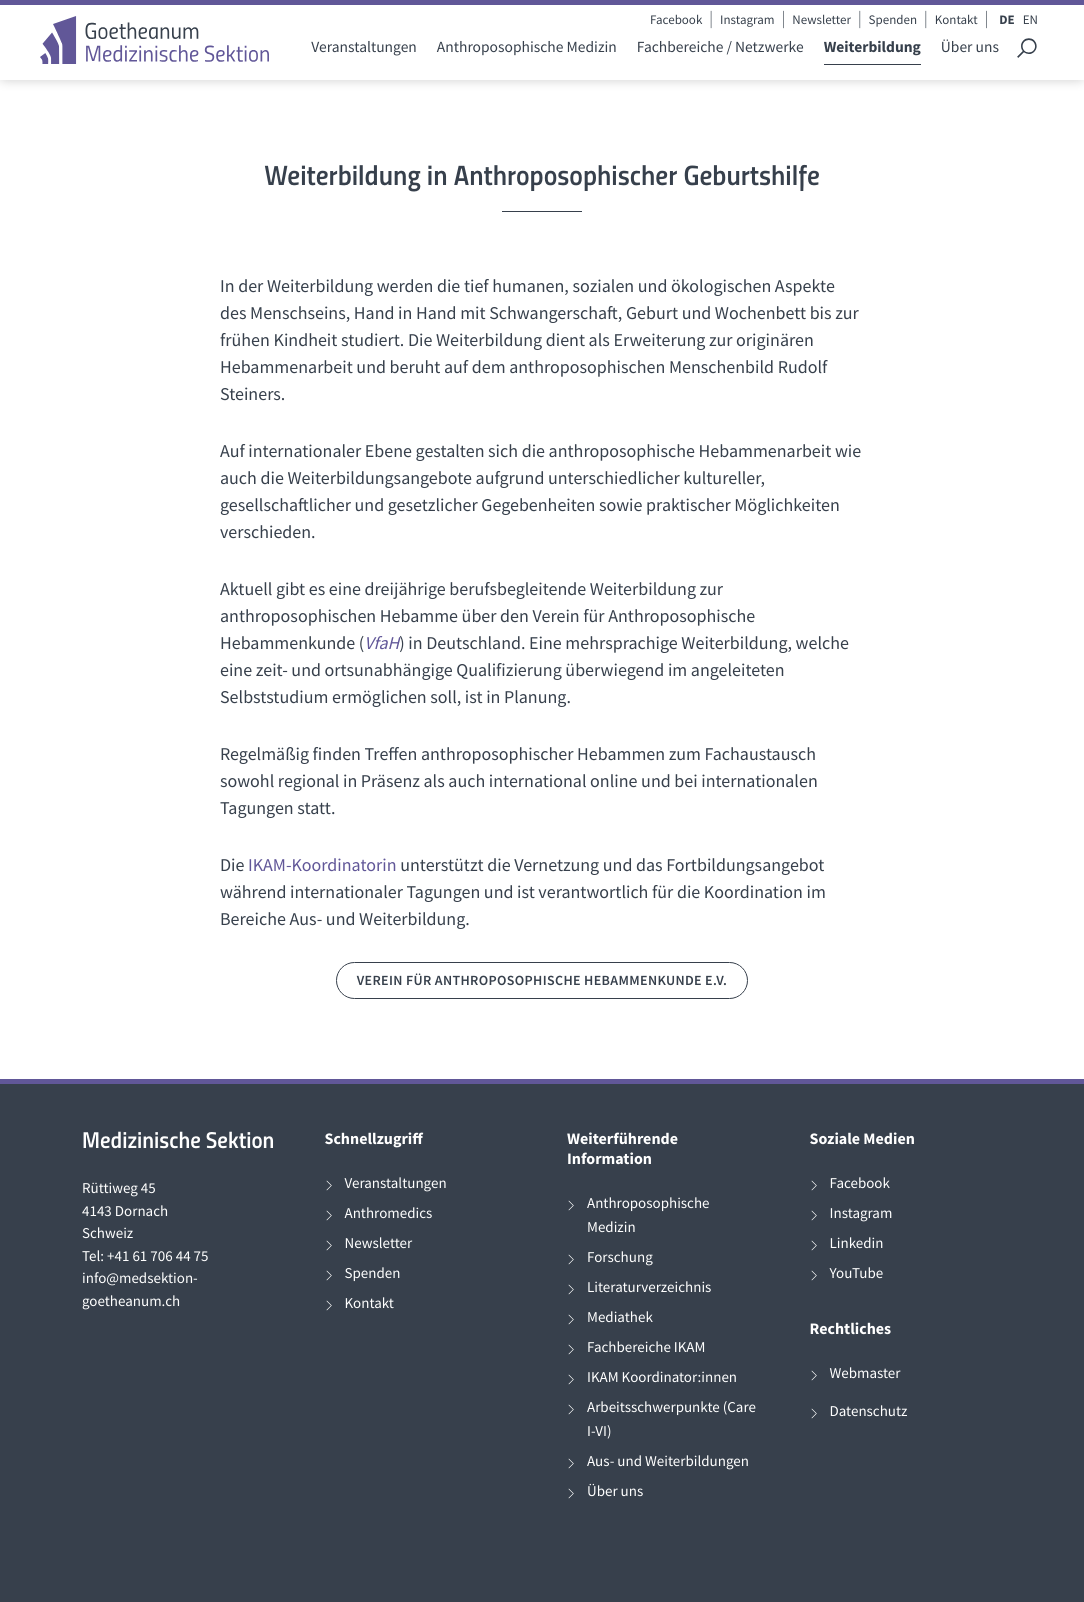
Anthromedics (389, 1213)
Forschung (620, 1257)
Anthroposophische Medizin (527, 47)
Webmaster (865, 1373)
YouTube (857, 1273)
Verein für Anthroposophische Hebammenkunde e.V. (542, 980)
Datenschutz (869, 1411)
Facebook (676, 19)
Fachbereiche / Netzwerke (720, 47)
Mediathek (620, 1317)
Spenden (893, 19)
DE (1006, 19)
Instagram (747, 19)
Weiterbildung (872, 47)
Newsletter (821, 19)
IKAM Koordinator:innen (662, 1377)
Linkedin (857, 1243)
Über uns (970, 47)
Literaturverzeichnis (649, 1287)
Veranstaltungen (364, 47)
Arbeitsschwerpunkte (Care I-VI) (671, 1419)
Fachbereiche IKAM (646, 1347)
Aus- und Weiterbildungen (668, 1461)
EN (1030, 19)
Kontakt (956, 19)
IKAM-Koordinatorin (322, 864)
